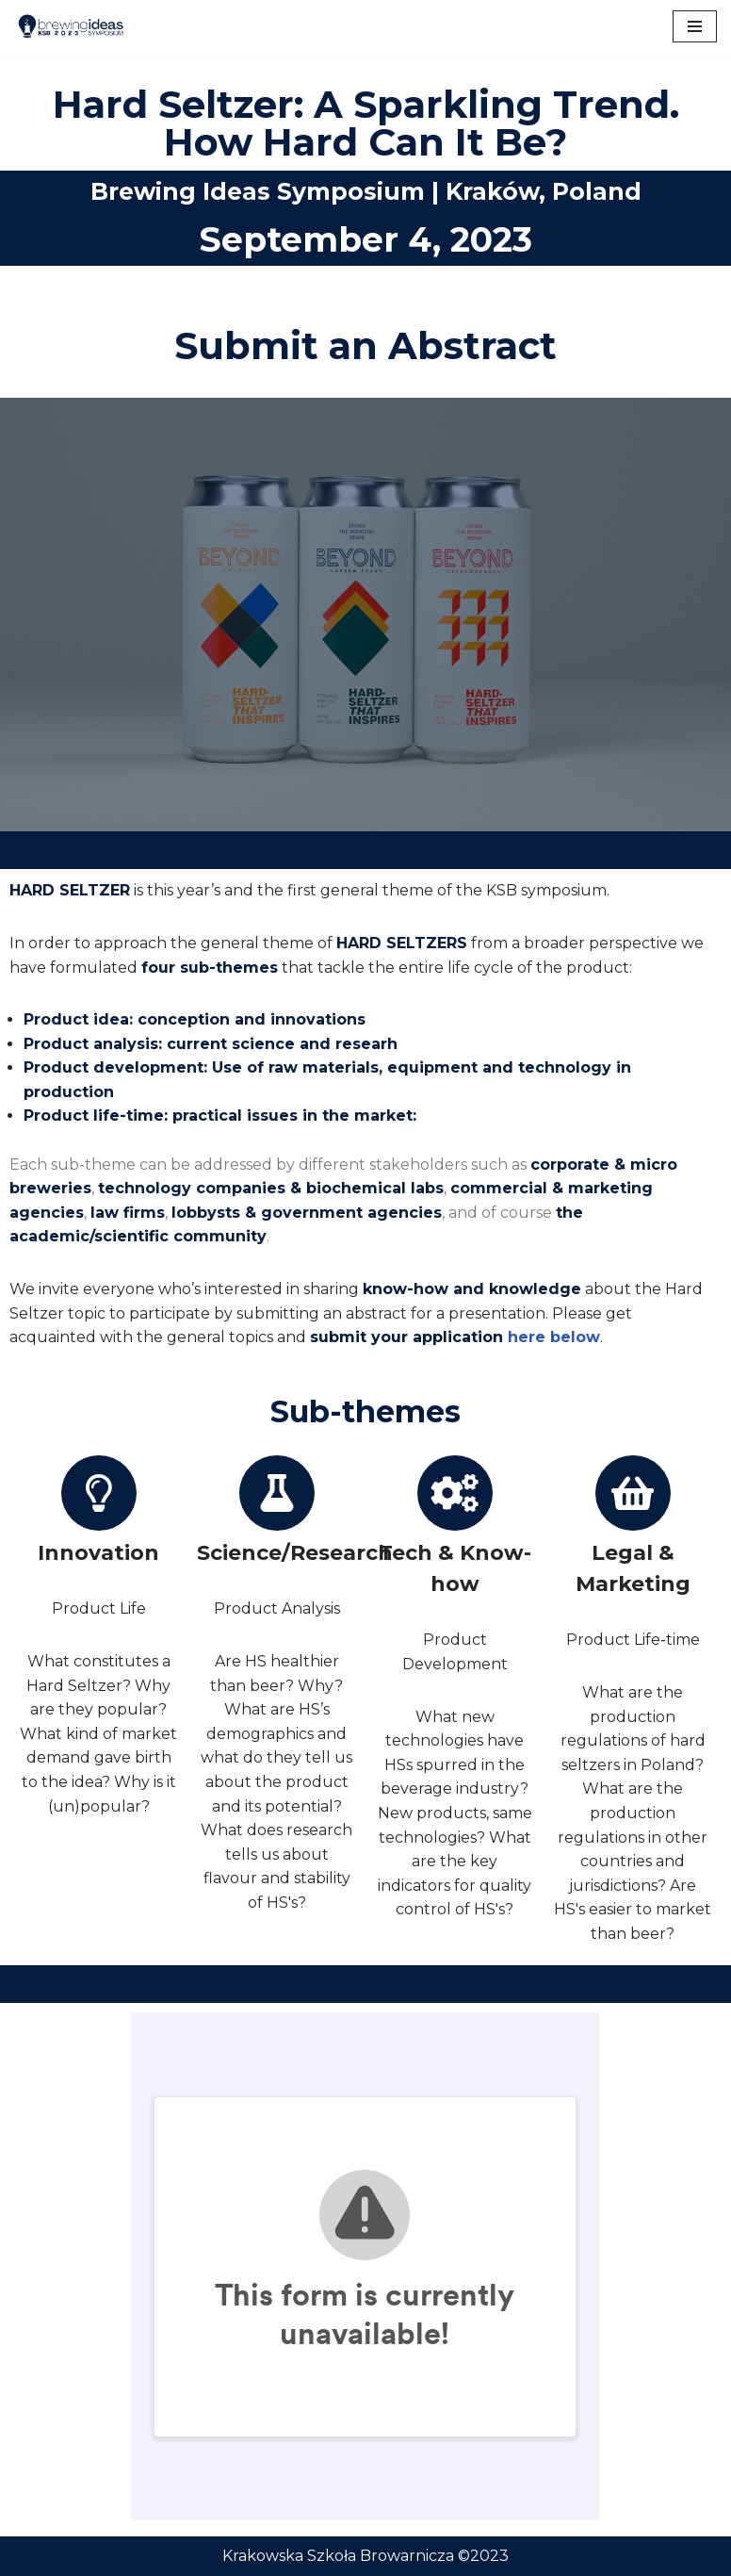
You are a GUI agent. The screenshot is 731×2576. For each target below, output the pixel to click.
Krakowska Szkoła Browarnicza (338, 2556)
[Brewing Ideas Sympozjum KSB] (70, 26)
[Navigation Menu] (695, 26)
